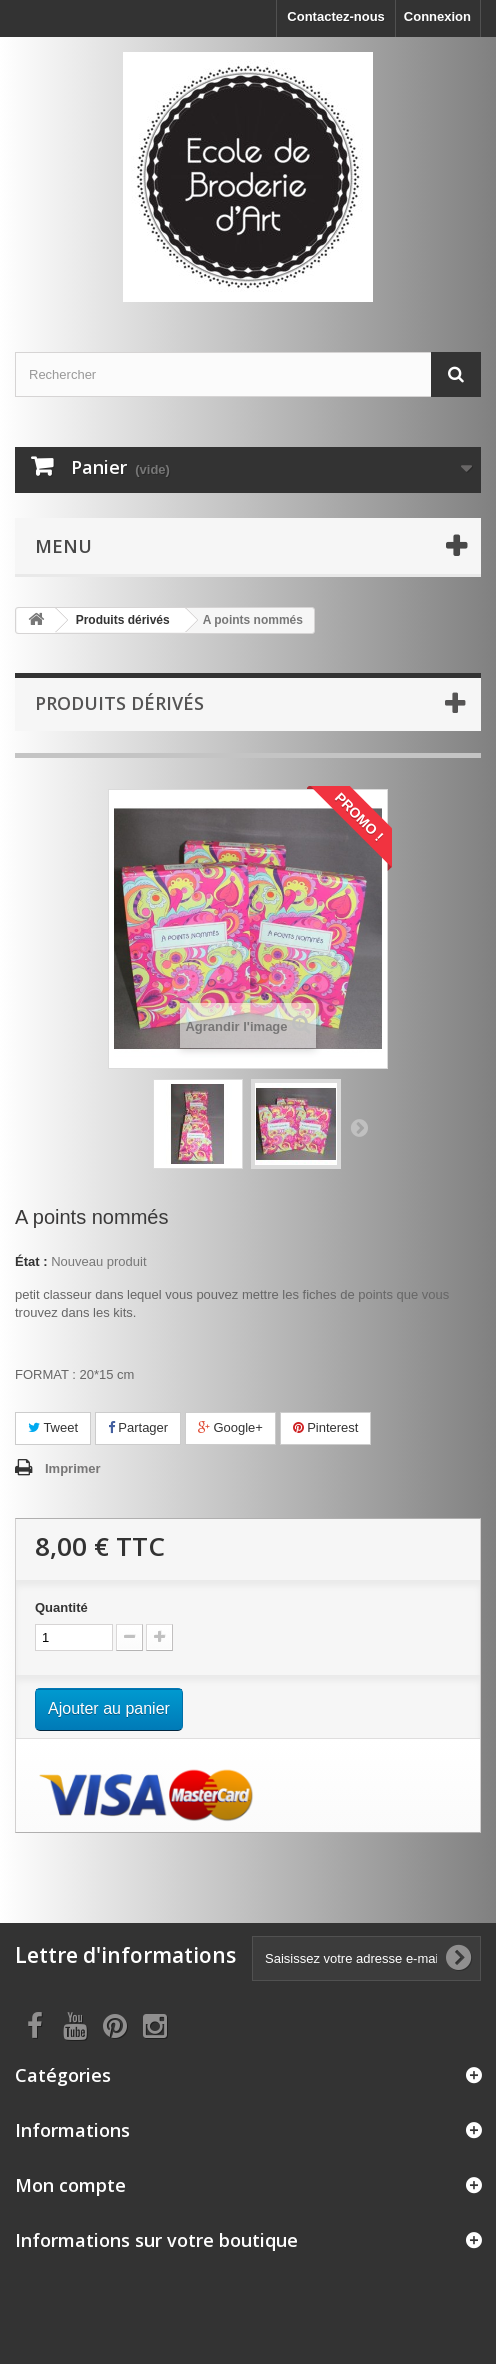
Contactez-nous (336, 16)
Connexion (437, 16)
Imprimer (73, 1468)
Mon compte (70, 2185)
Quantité (61, 1607)
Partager (138, 1427)
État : (31, 1261)
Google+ (230, 1427)
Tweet (53, 1427)
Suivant (359, 1127)
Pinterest (326, 1427)
